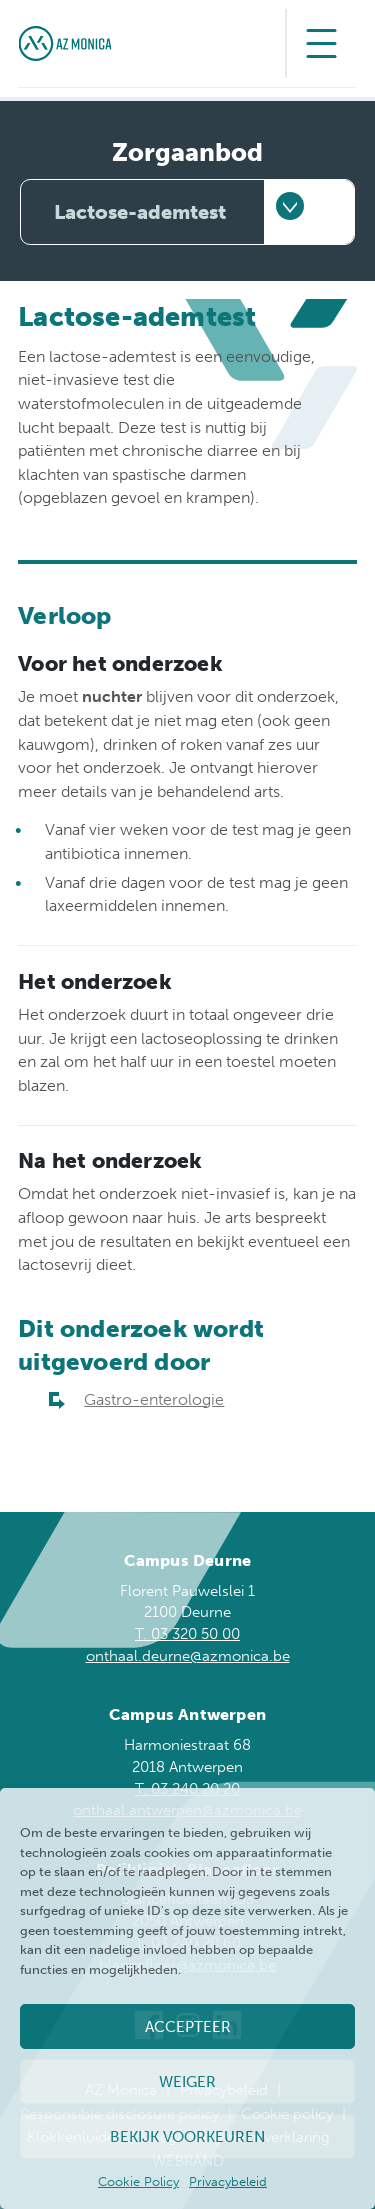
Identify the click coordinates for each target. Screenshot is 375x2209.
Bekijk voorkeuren (187, 2137)
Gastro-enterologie (154, 1399)
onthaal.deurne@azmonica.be (188, 1656)
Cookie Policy (138, 2181)
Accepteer (188, 2027)
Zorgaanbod (187, 152)
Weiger (187, 2082)
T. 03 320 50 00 (187, 1634)
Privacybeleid (228, 2181)
